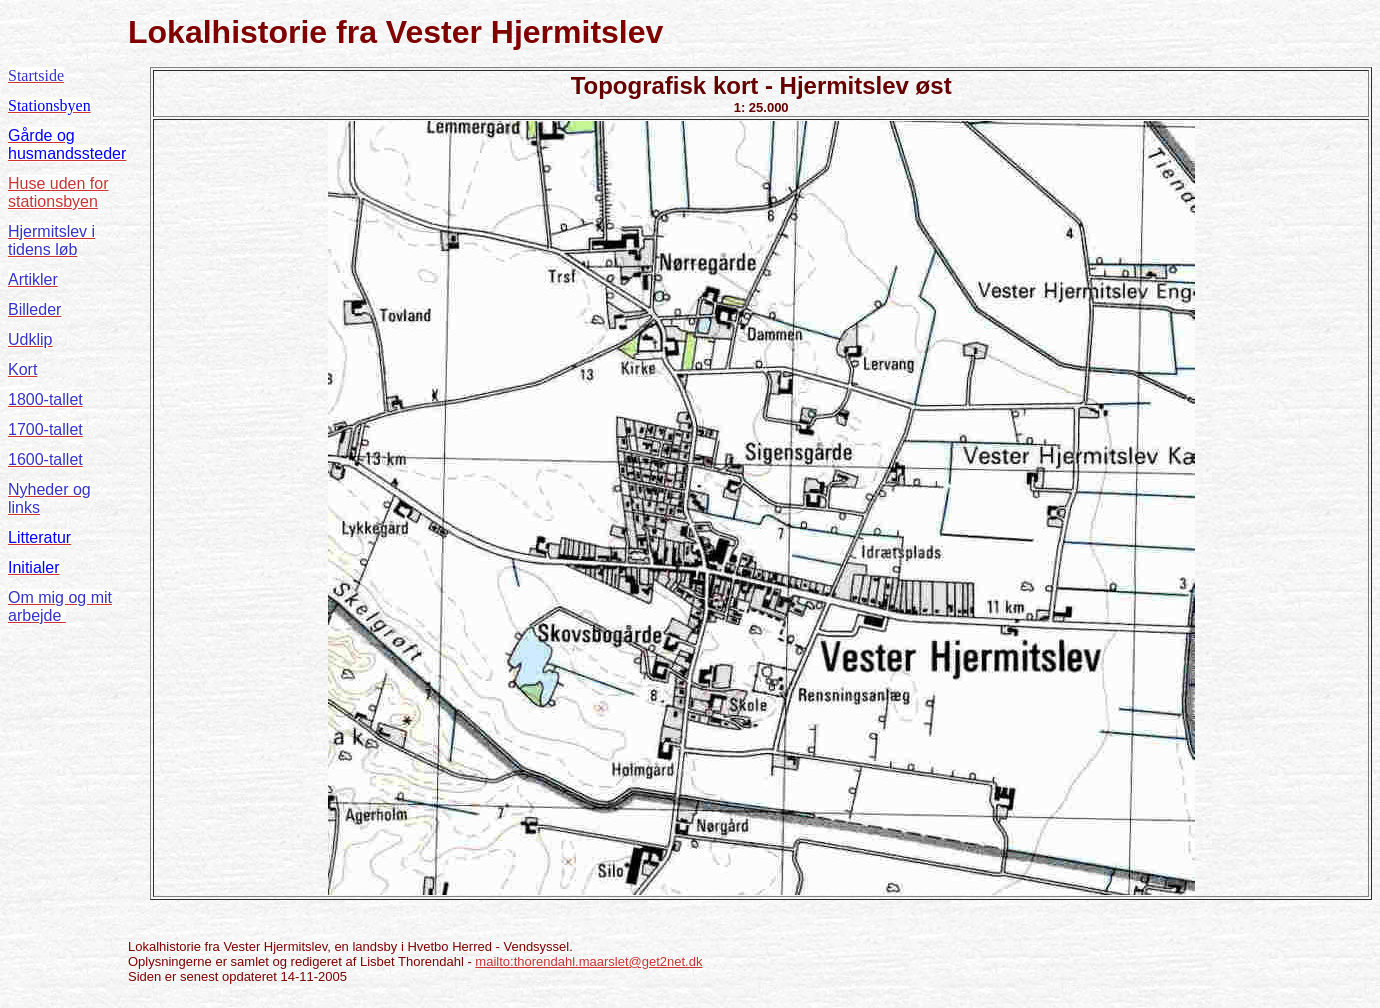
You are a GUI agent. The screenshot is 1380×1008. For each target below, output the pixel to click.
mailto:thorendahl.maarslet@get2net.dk (588, 961)
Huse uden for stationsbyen (58, 192)
